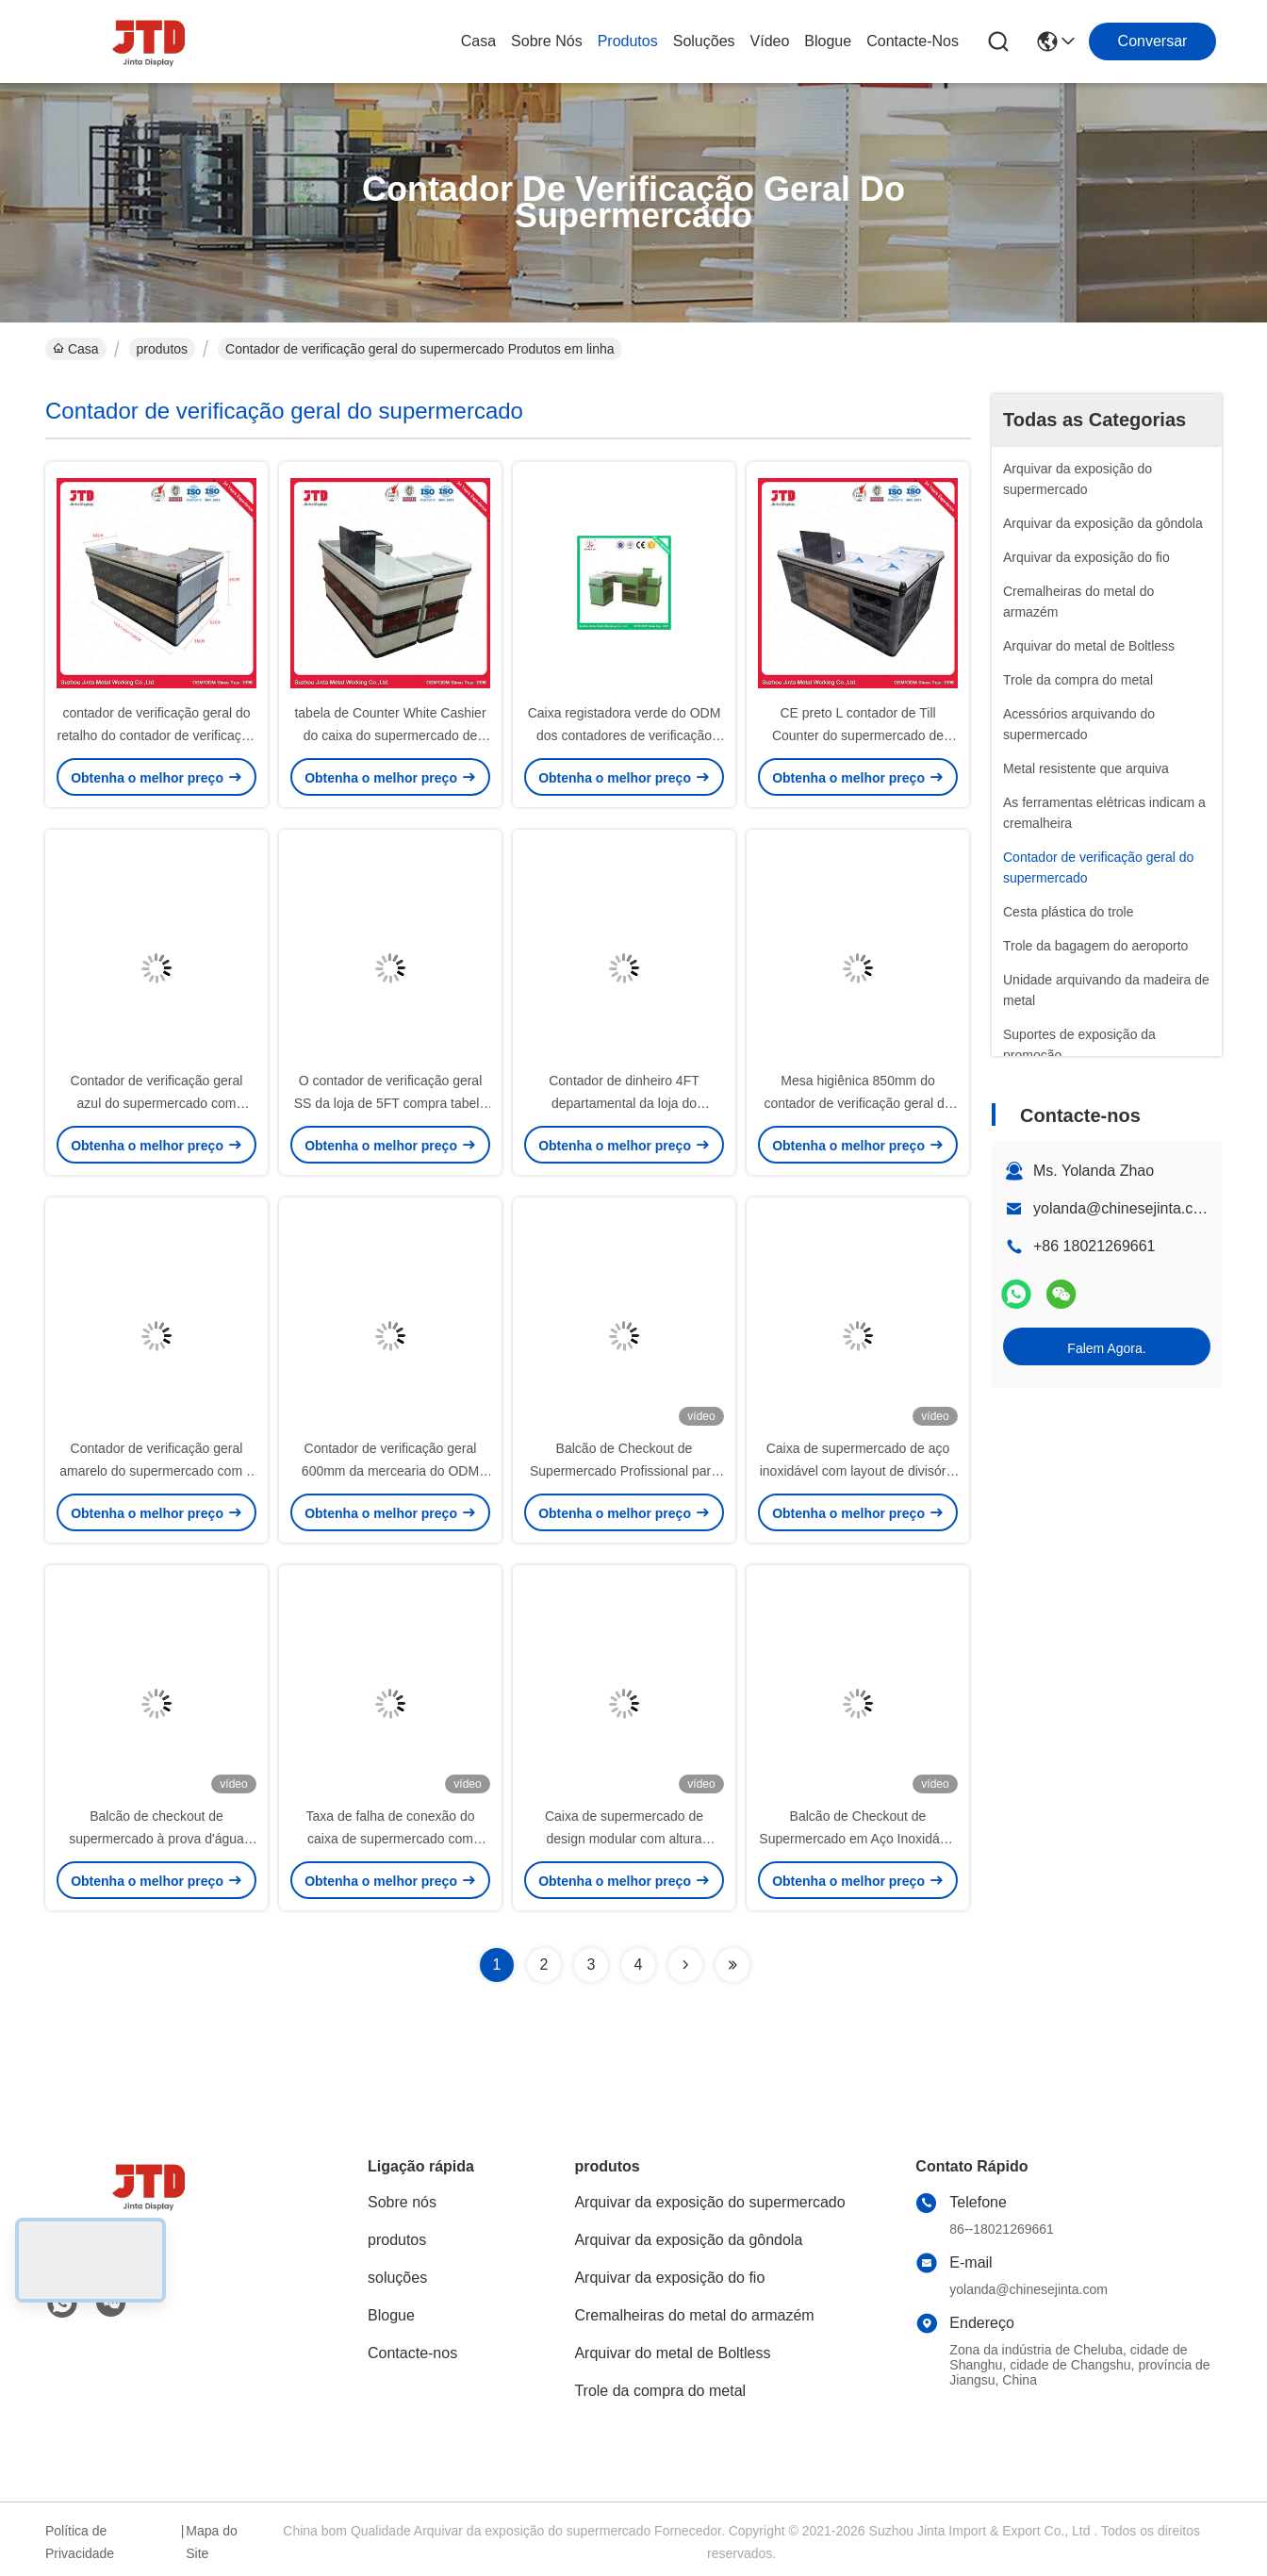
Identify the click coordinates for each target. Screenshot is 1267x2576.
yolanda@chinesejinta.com (1123, 1208)
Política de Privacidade (79, 2542)
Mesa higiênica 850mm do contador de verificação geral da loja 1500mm (857, 1103)
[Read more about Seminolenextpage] (685, 1965)
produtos (628, 41)
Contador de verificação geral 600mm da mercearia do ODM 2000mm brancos (390, 1471)
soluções (704, 41)
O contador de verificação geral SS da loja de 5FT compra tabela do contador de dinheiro (390, 1103)
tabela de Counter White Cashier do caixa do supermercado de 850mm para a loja (389, 735)
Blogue (827, 41)
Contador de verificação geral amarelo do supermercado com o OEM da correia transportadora (156, 1471)
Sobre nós (547, 41)
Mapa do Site (211, 2542)
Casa (478, 41)
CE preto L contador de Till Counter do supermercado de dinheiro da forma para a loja (858, 735)
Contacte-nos (912, 41)
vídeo (770, 41)
